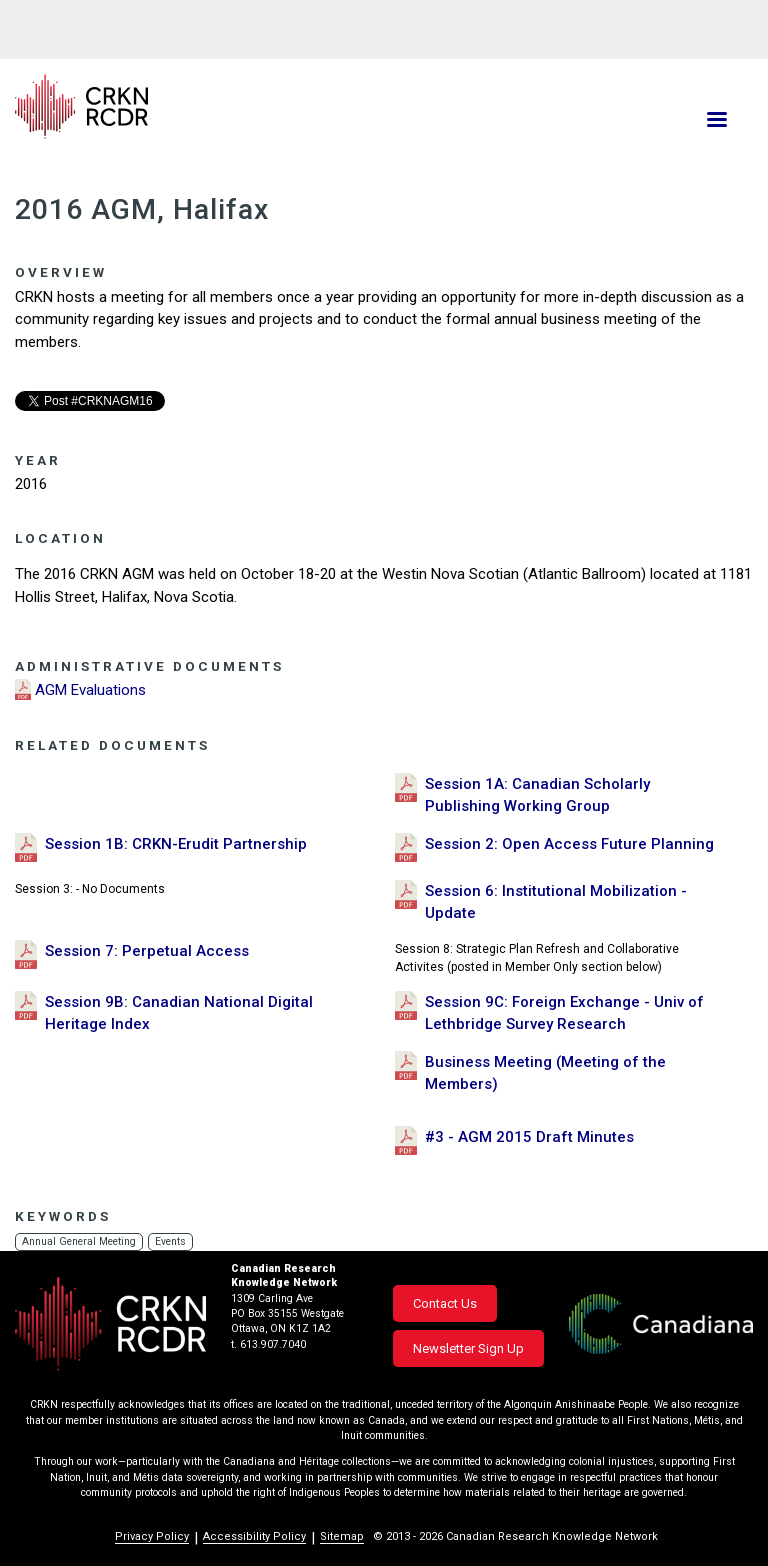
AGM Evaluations (90, 690)
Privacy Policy (152, 1536)
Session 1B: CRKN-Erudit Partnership (176, 844)
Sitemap (342, 1536)
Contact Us (445, 1303)
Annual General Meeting (79, 1241)
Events (172, 1241)
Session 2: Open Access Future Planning (569, 844)
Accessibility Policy (254, 1536)
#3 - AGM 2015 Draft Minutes (529, 1137)
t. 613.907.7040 (268, 1344)
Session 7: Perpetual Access (147, 951)
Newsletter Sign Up (468, 1348)
